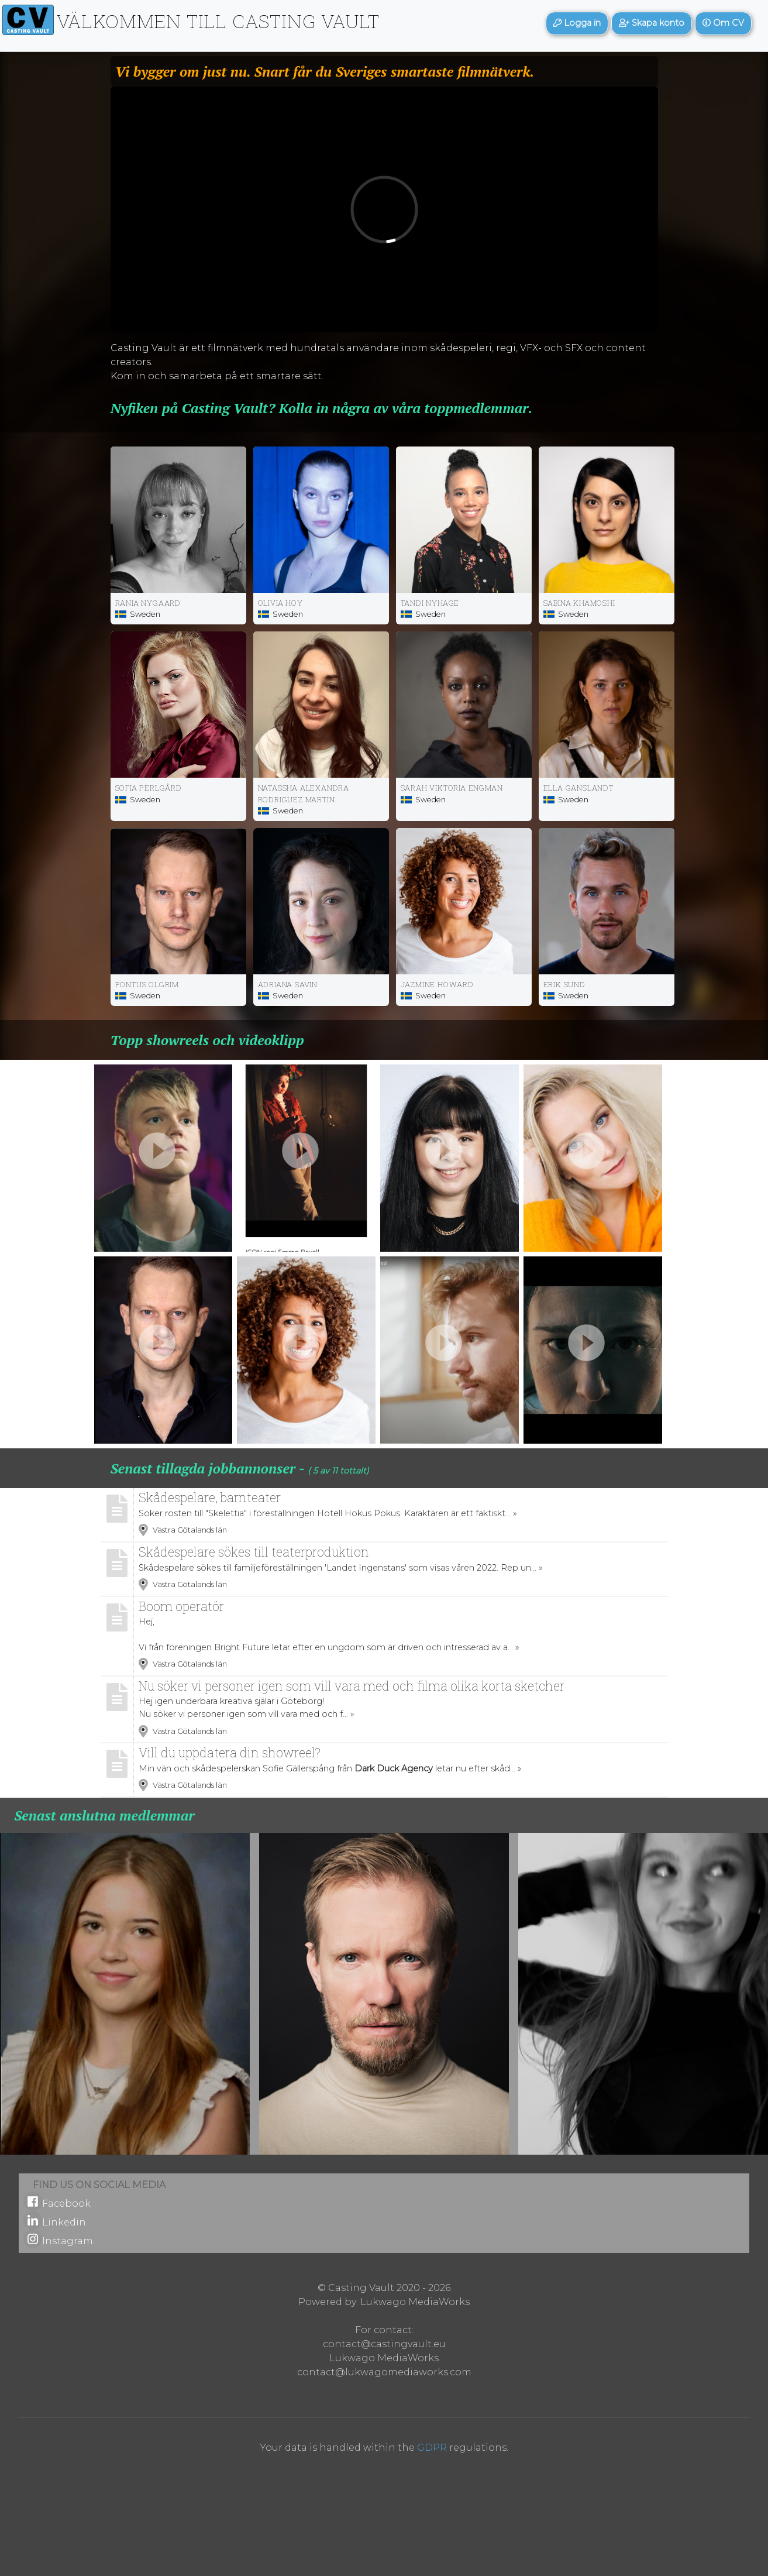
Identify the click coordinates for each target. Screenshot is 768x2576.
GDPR (432, 2447)
